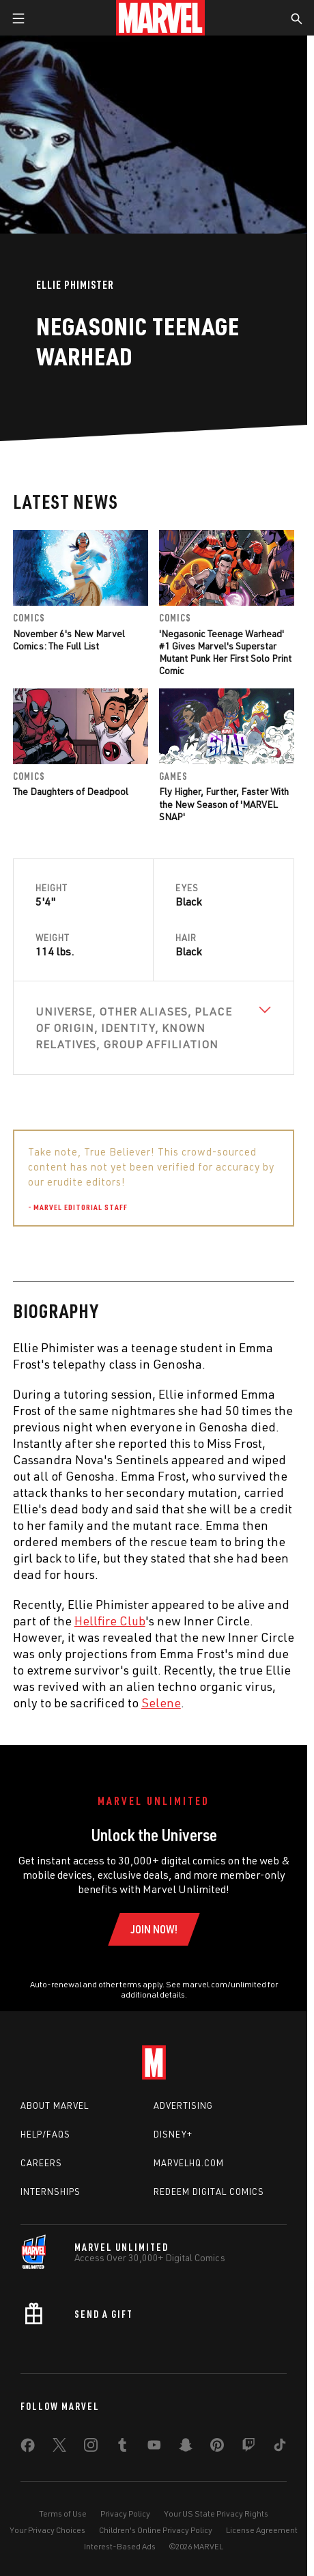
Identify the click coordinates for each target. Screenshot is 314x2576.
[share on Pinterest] (217, 2447)
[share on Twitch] (248, 2447)
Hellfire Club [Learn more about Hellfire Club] (109, 1620)
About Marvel (54, 2105)
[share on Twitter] (59, 2447)
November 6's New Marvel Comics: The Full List (69, 640)
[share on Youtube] (154, 2447)
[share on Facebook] (27, 2448)
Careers (41, 2162)
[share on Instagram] (91, 2447)
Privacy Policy (125, 2513)
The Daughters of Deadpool (70, 791)
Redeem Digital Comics (209, 2191)
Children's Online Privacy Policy (155, 2530)
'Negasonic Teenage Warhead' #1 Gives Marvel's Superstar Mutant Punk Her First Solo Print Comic (225, 652)
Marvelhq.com (189, 2162)
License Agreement (262, 2530)
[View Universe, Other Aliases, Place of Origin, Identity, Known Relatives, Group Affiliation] (153, 1027)
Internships (50, 2191)
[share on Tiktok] (280, 2447)
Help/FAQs (45, 2134)
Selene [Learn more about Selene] (161, 1702)
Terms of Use (63, 2513)
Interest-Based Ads (120, 2546)
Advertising (183, 2105)
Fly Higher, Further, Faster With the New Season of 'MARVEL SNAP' (224, 803)
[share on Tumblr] (122, 2447)
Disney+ (173, 2134)
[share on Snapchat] (185, 2447)
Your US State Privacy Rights (216, 2513)
